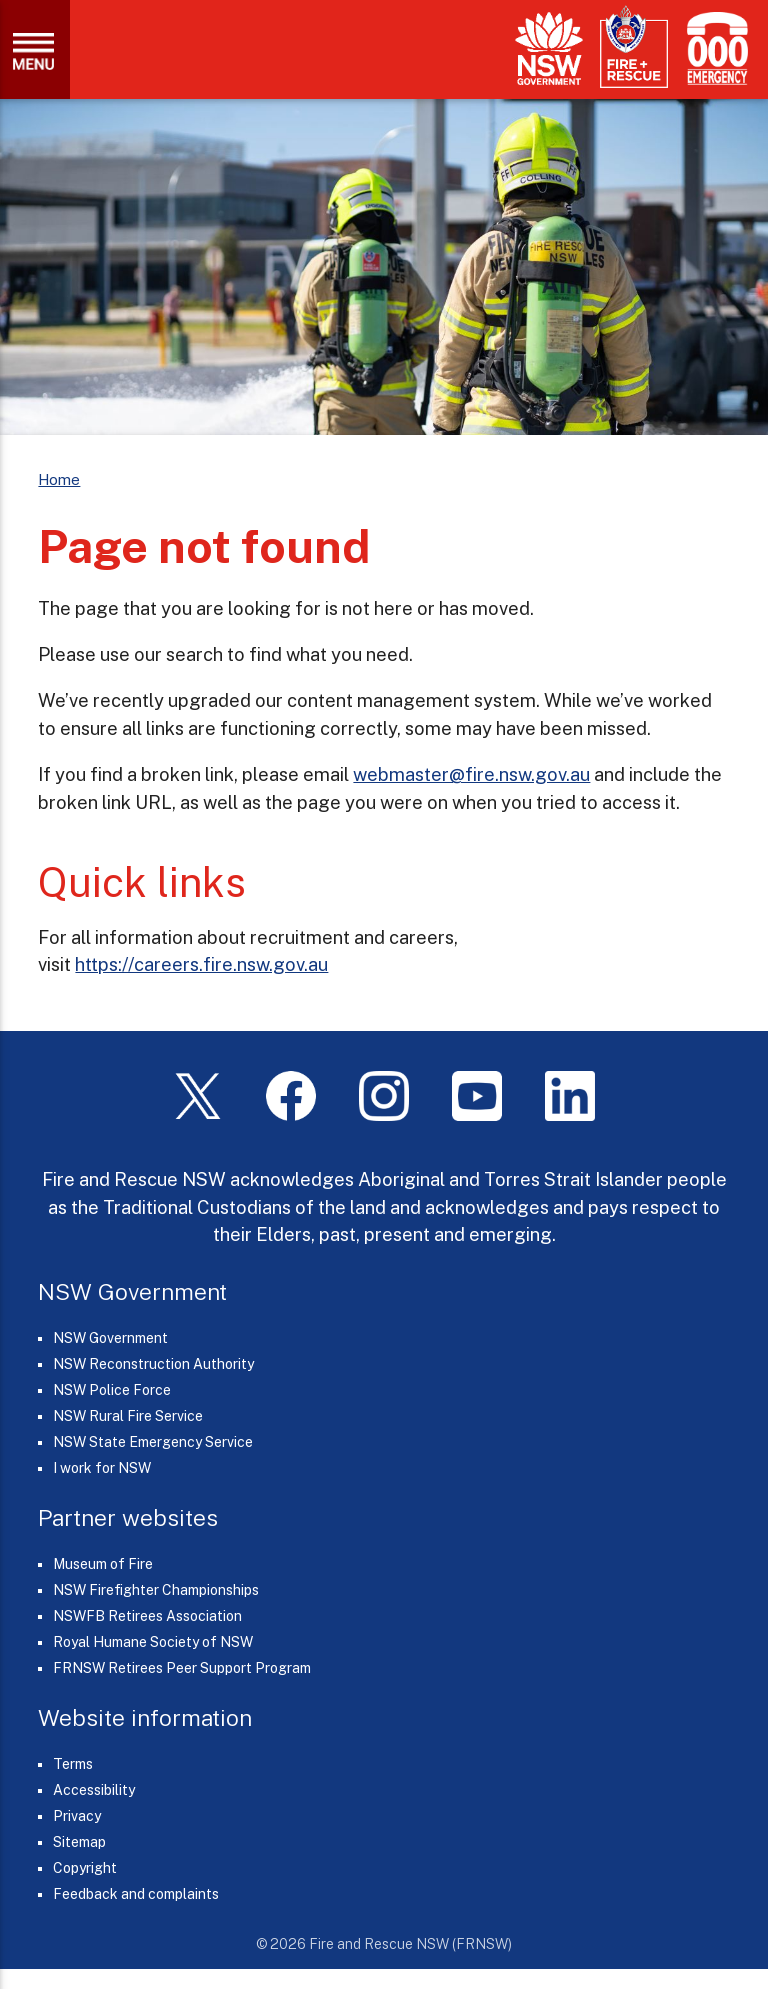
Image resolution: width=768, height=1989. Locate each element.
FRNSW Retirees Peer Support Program (182, 1668)
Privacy (77, 1816)
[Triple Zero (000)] (713, 48)
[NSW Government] (549, 48)
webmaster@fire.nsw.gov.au (471, 774)
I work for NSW (102, 1468)
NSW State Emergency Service (153, 1442)
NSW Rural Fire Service (128, 1416)
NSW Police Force (112, 1390)
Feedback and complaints (136, 1894)
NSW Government (110, 1338)
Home (59, 479)
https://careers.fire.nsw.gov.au (201, 964)
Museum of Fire (103, 1564)
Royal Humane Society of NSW (153, 1642)
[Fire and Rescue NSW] (634, 47)
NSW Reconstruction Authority (153, 1364)
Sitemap (79, 1842)
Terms (73, 1764)
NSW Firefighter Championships (156, 1590)
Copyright (85, 1868)
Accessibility (94, 1790)
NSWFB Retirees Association (147, 1616)
